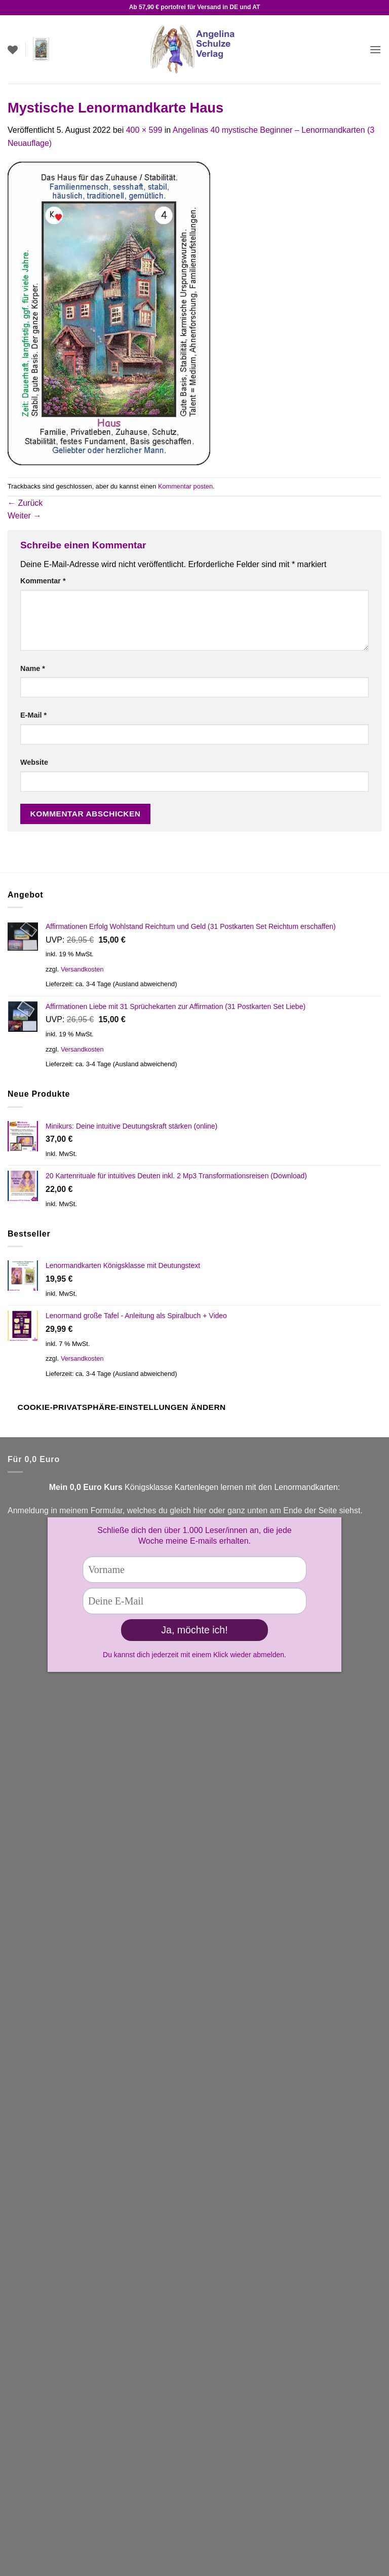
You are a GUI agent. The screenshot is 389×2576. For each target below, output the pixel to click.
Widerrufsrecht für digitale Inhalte (67, 2484)
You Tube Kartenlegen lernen (60, 1857)
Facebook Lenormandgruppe (59, 1883)
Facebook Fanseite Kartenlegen (65, 1870)
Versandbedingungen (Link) (57, 1947)
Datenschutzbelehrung (48, 2438)
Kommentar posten (185, 486)
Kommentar (43, 581)
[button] (41, 49)
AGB (16, 2390)
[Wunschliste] (13, 50)
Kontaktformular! (98, 1819)
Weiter (24, 515)
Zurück (25, 503)
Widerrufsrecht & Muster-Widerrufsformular (85, 2461)
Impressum (28, 2414)
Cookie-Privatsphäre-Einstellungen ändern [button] (122, 1407)
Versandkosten (82, 969)
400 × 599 (144, 130)
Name (32, 668)
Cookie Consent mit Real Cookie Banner (72, 2569)
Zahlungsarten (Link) (45, 2168)
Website (34, 762)
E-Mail (33, 715)
